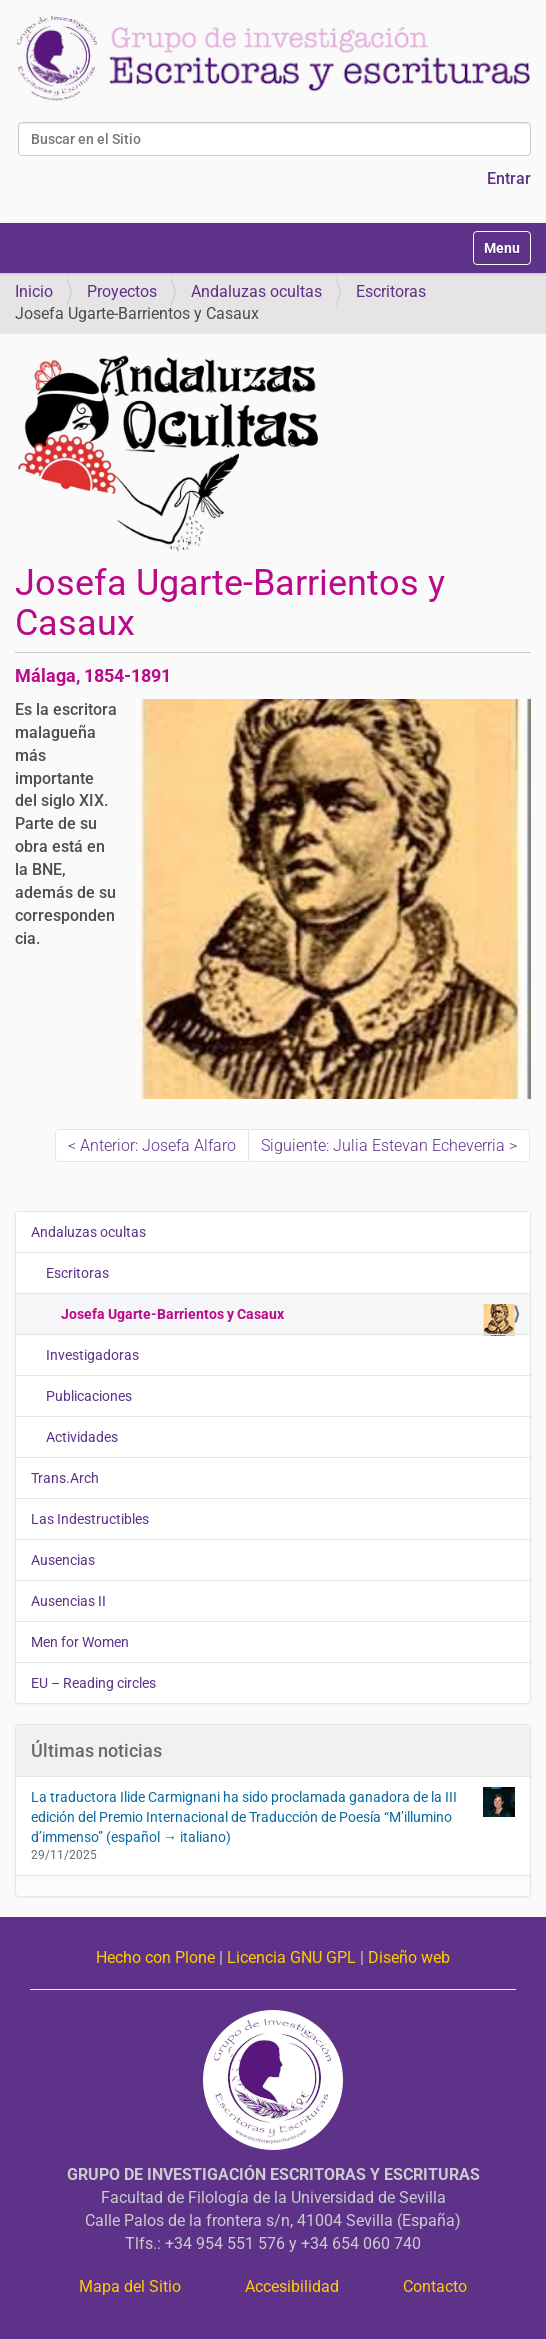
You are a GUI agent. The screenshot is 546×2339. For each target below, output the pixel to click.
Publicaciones (89, 1396)
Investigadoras (92, 1355)
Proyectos (122, 291)
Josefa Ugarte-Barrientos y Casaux (288, 1319)
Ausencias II (68, 1601)
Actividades (82, 1437)
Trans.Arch (65, 1478)
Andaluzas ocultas (256, 291)
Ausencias (63, 1560)
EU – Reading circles (93, 1683)
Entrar (509, 178)
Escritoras (391, 291)
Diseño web (409, 1957)
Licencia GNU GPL (291, 1957)
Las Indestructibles (90, 1519)
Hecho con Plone (155, 1957)
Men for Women (80, 1642)
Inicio (34, 291)
